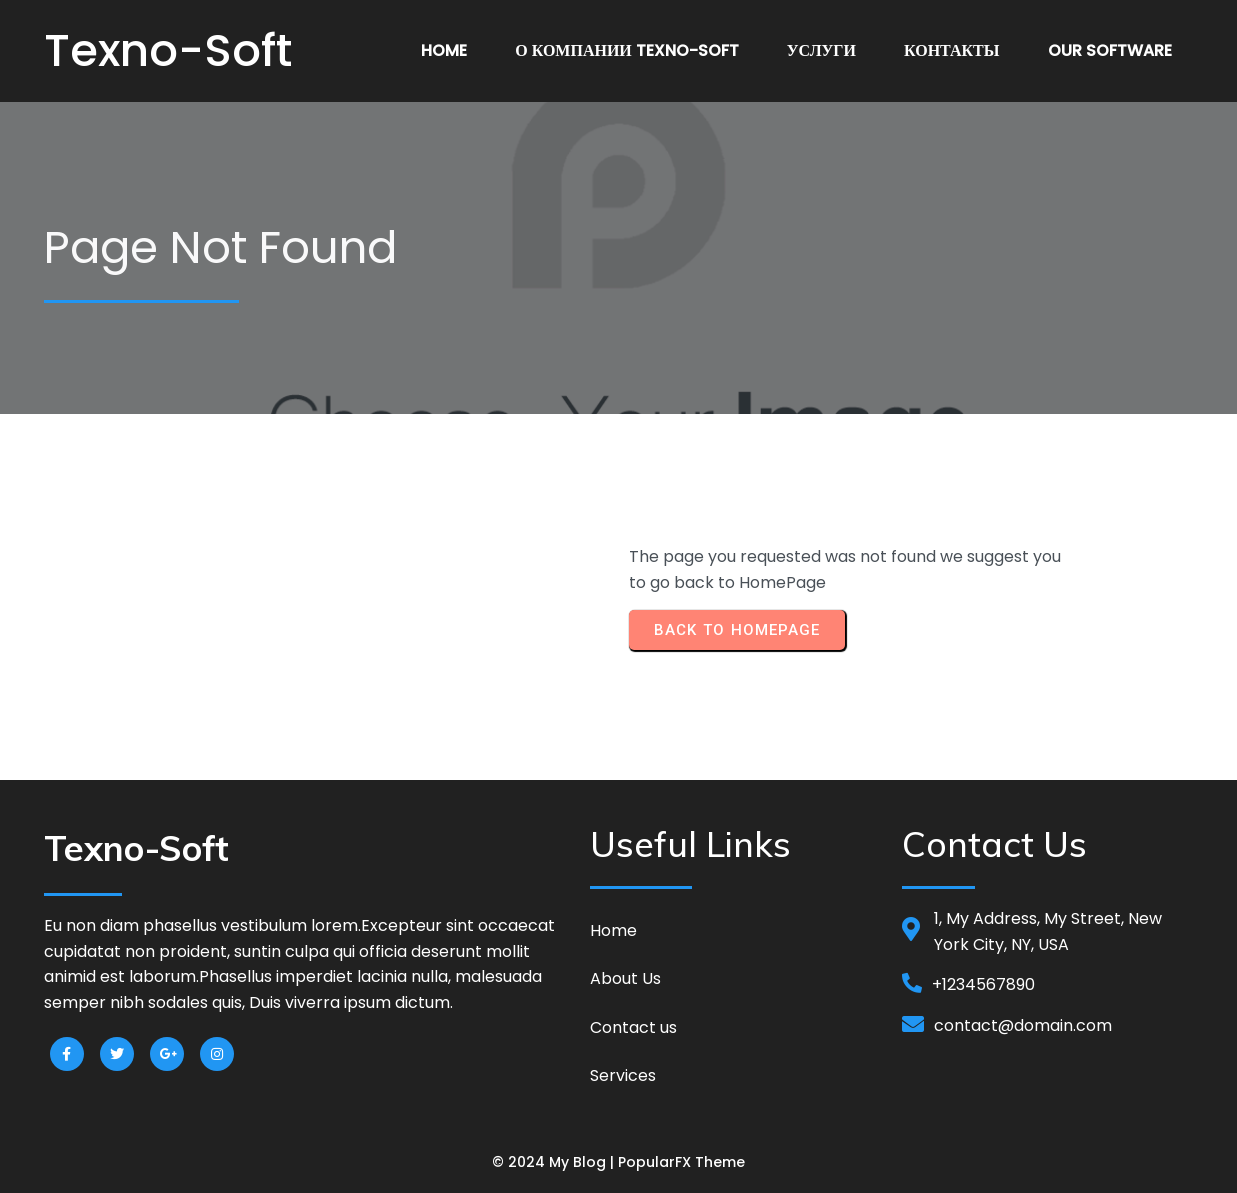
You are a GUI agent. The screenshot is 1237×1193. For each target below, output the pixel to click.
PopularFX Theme (681, 1162)
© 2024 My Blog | (555, 1162)
